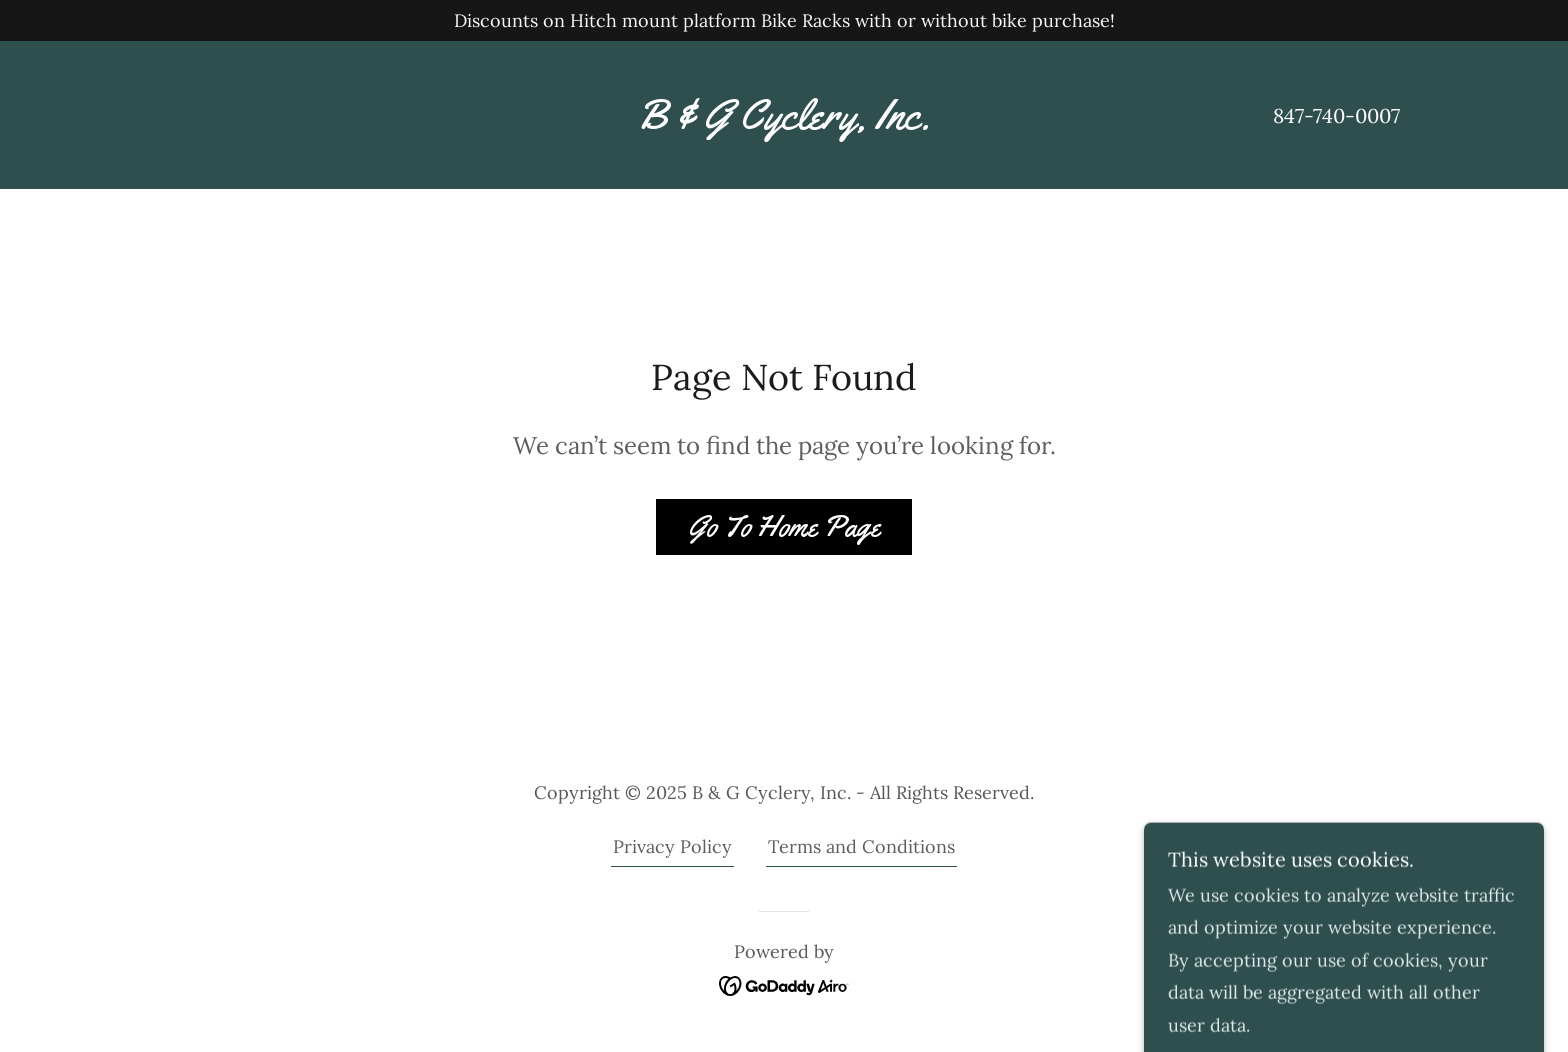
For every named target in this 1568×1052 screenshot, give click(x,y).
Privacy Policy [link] (672, 846)
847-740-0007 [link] (1336, 115)
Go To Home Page (784, 526)
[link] (783, 122)
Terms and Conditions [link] (861, 846)
